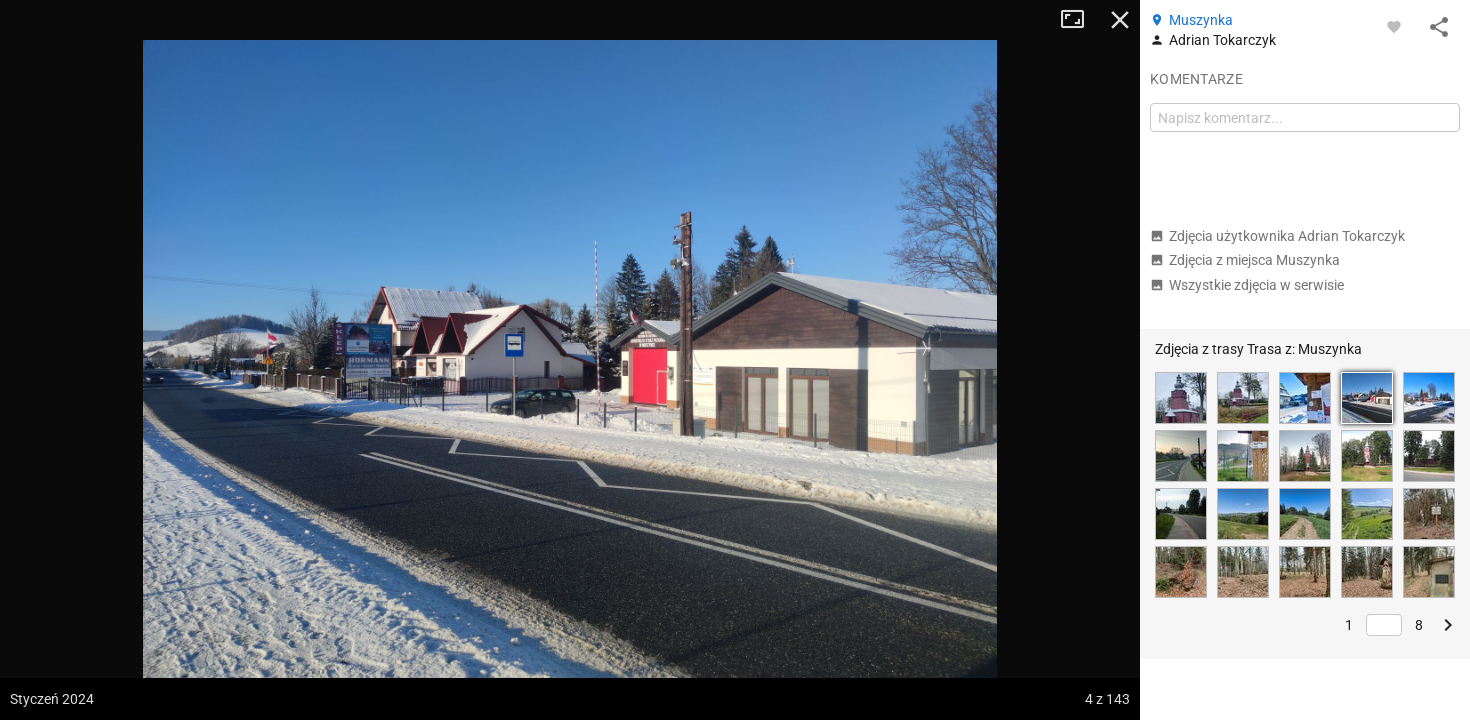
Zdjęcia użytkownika (1277, 236)
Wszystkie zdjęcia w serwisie (1247, 285)
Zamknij (1120, 20)
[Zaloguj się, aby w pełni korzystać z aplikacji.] (1394, 26)
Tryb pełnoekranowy (1080, 20)
